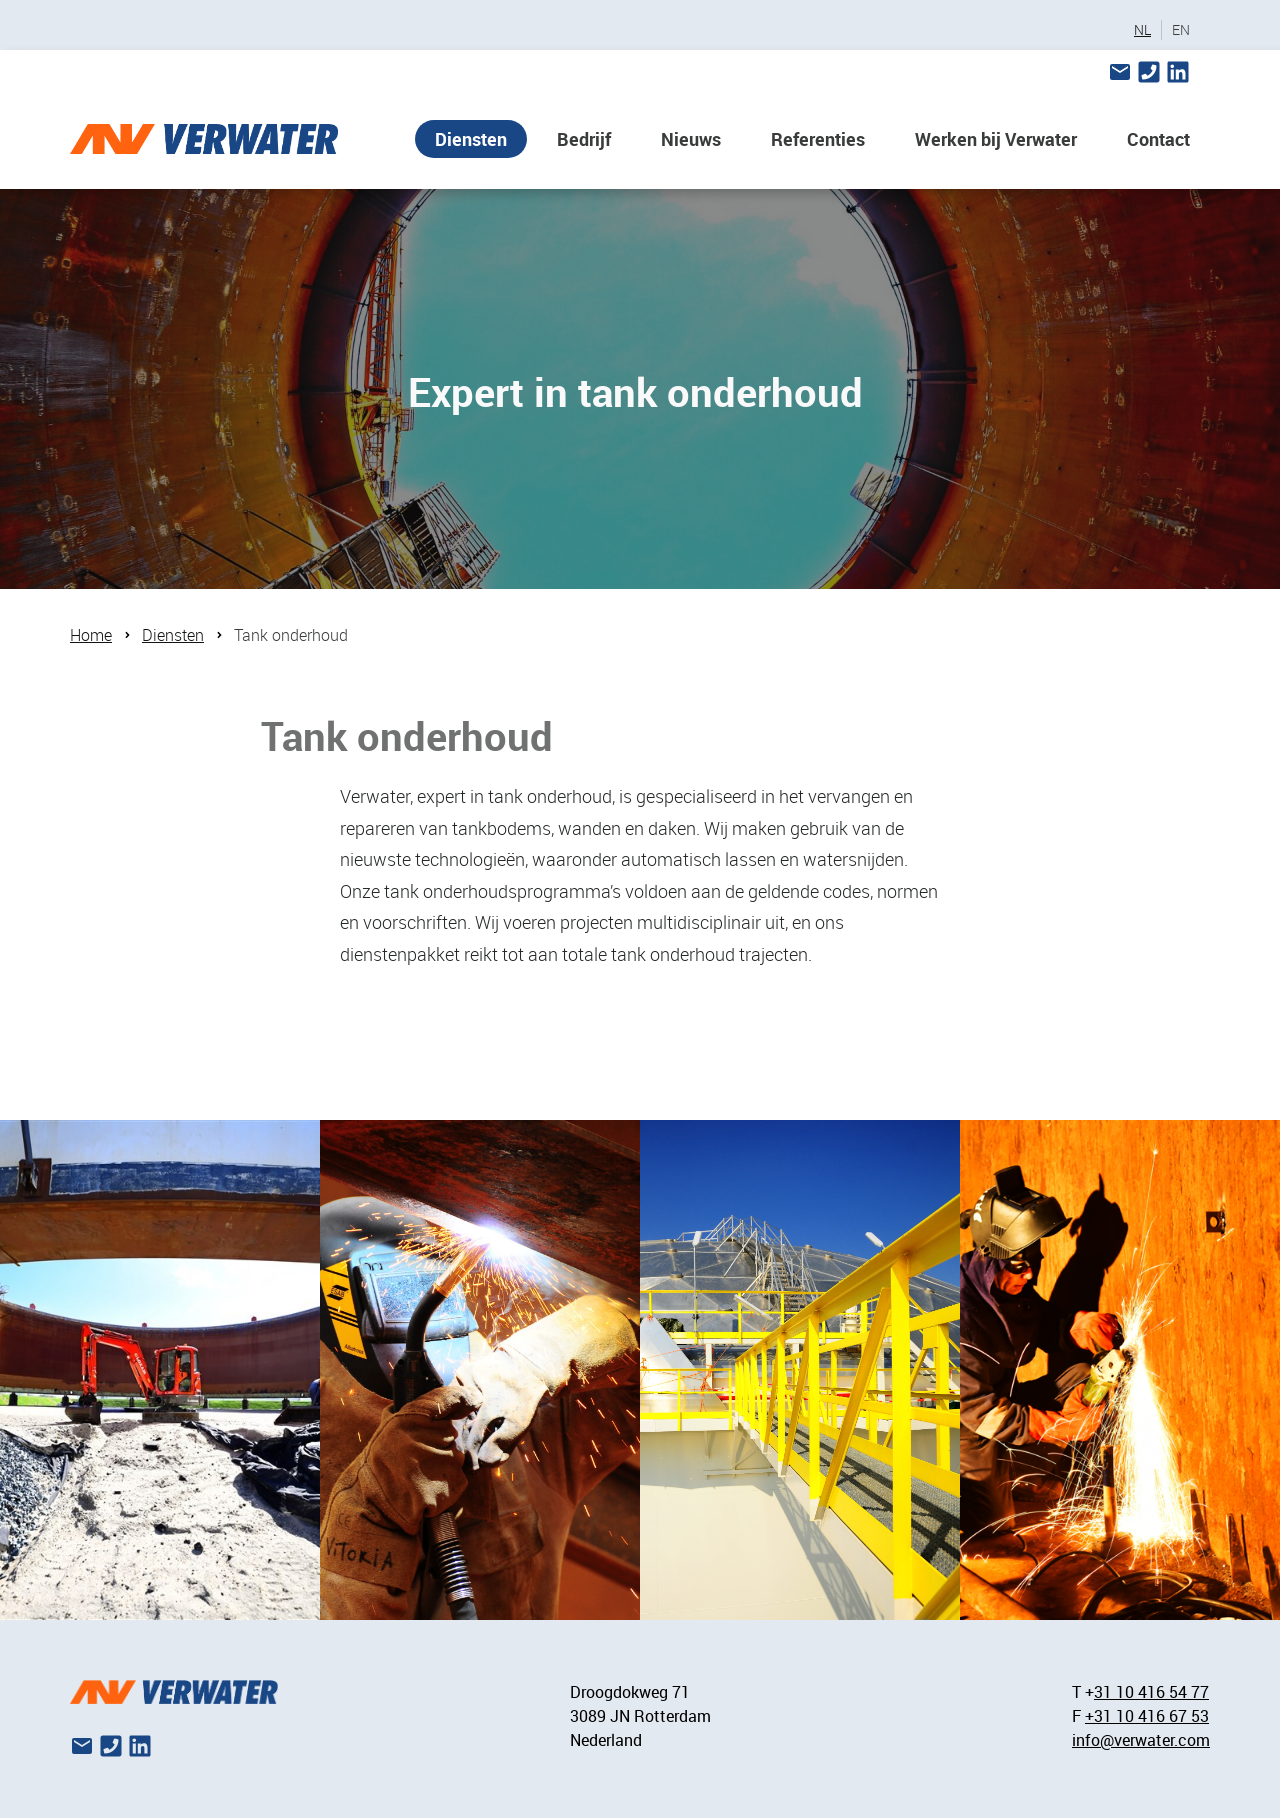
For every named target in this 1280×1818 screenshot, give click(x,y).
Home (91, 635)
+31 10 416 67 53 (1147, 1716)
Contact (1158, 139)
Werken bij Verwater (996, 139)
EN (1181, 30)
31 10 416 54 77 (1151, 1692)
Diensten (471, 139)
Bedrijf (584, 139)
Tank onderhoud (291, 635)
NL (1142, 30)
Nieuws (691, 139)
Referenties (818, 139)
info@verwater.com (1141, 1740)
